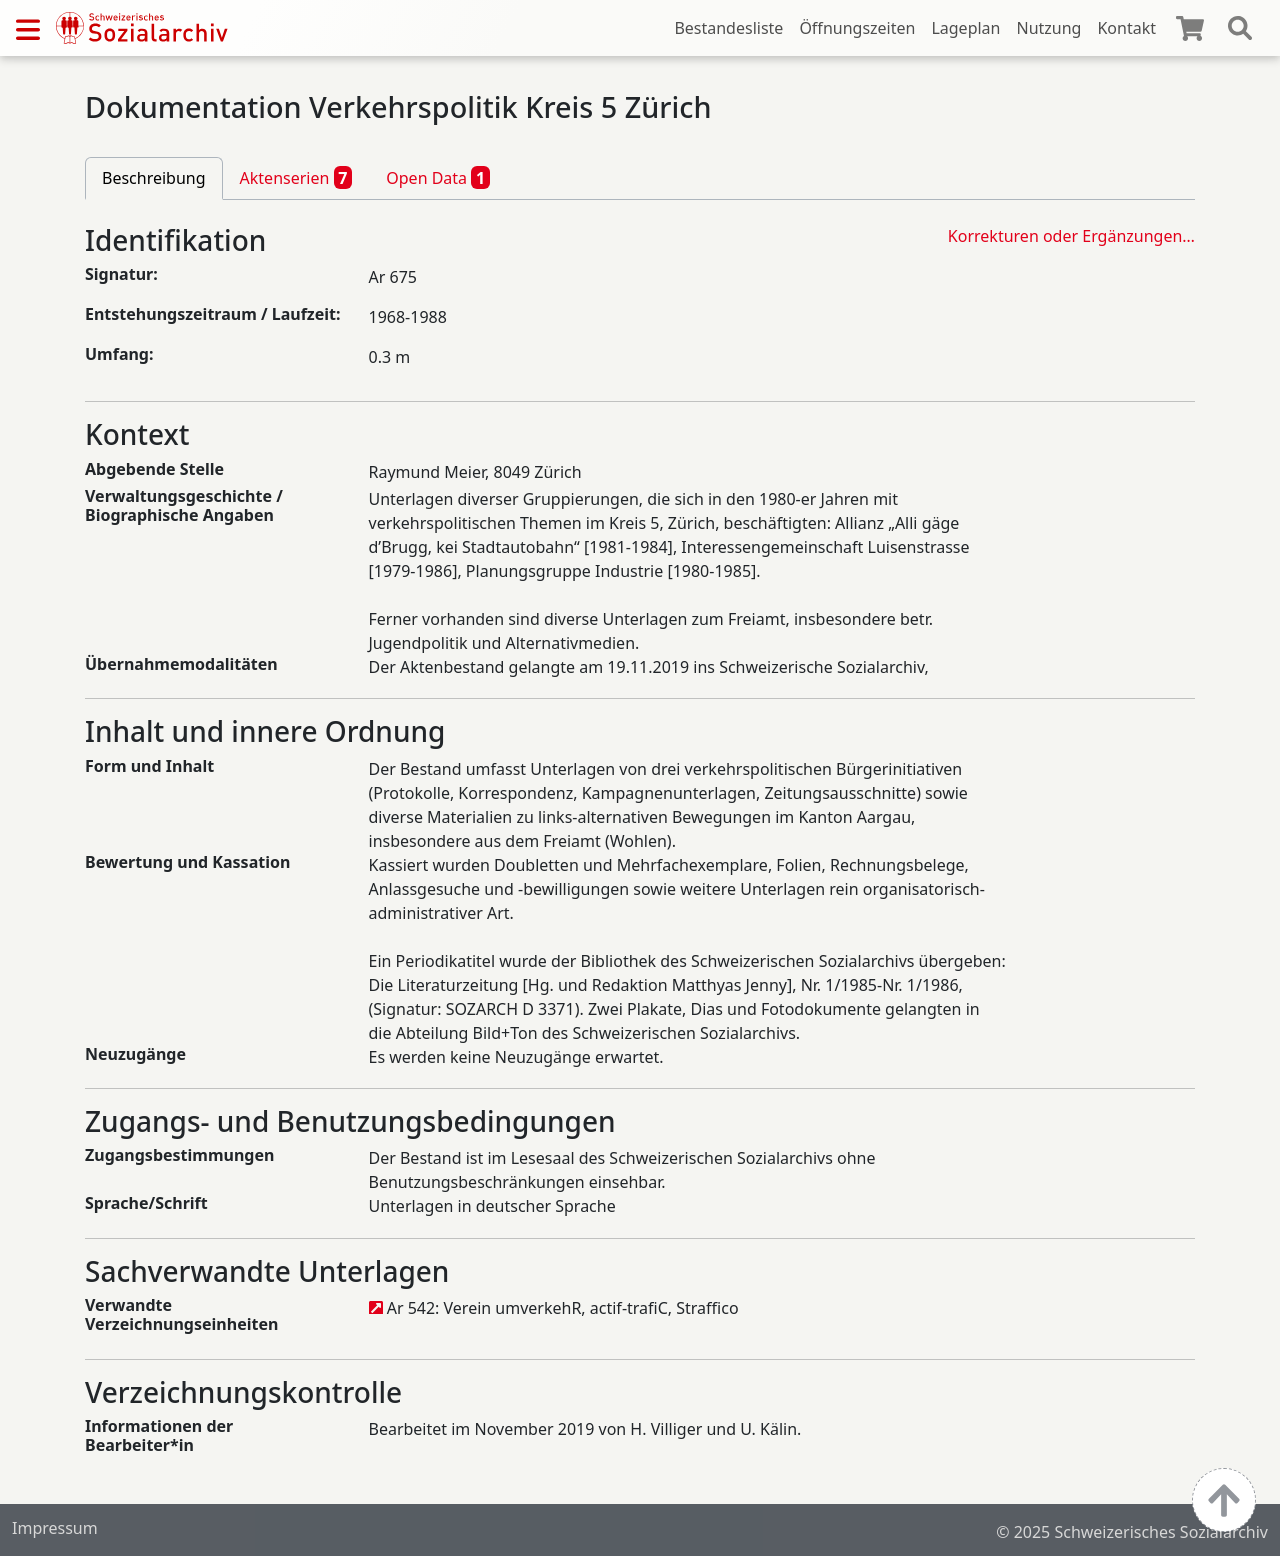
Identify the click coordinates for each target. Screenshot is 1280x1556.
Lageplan (965, 28)
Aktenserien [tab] (296, 177)
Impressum (55, 1528)
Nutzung (1048, 28)
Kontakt (1126, 28)
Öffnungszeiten (857, 28)
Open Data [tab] (438, 177)
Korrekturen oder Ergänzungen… (1071, 236)
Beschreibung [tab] (154, 178)
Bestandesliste (728, 28)
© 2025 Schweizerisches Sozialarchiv (1132, 1532)
